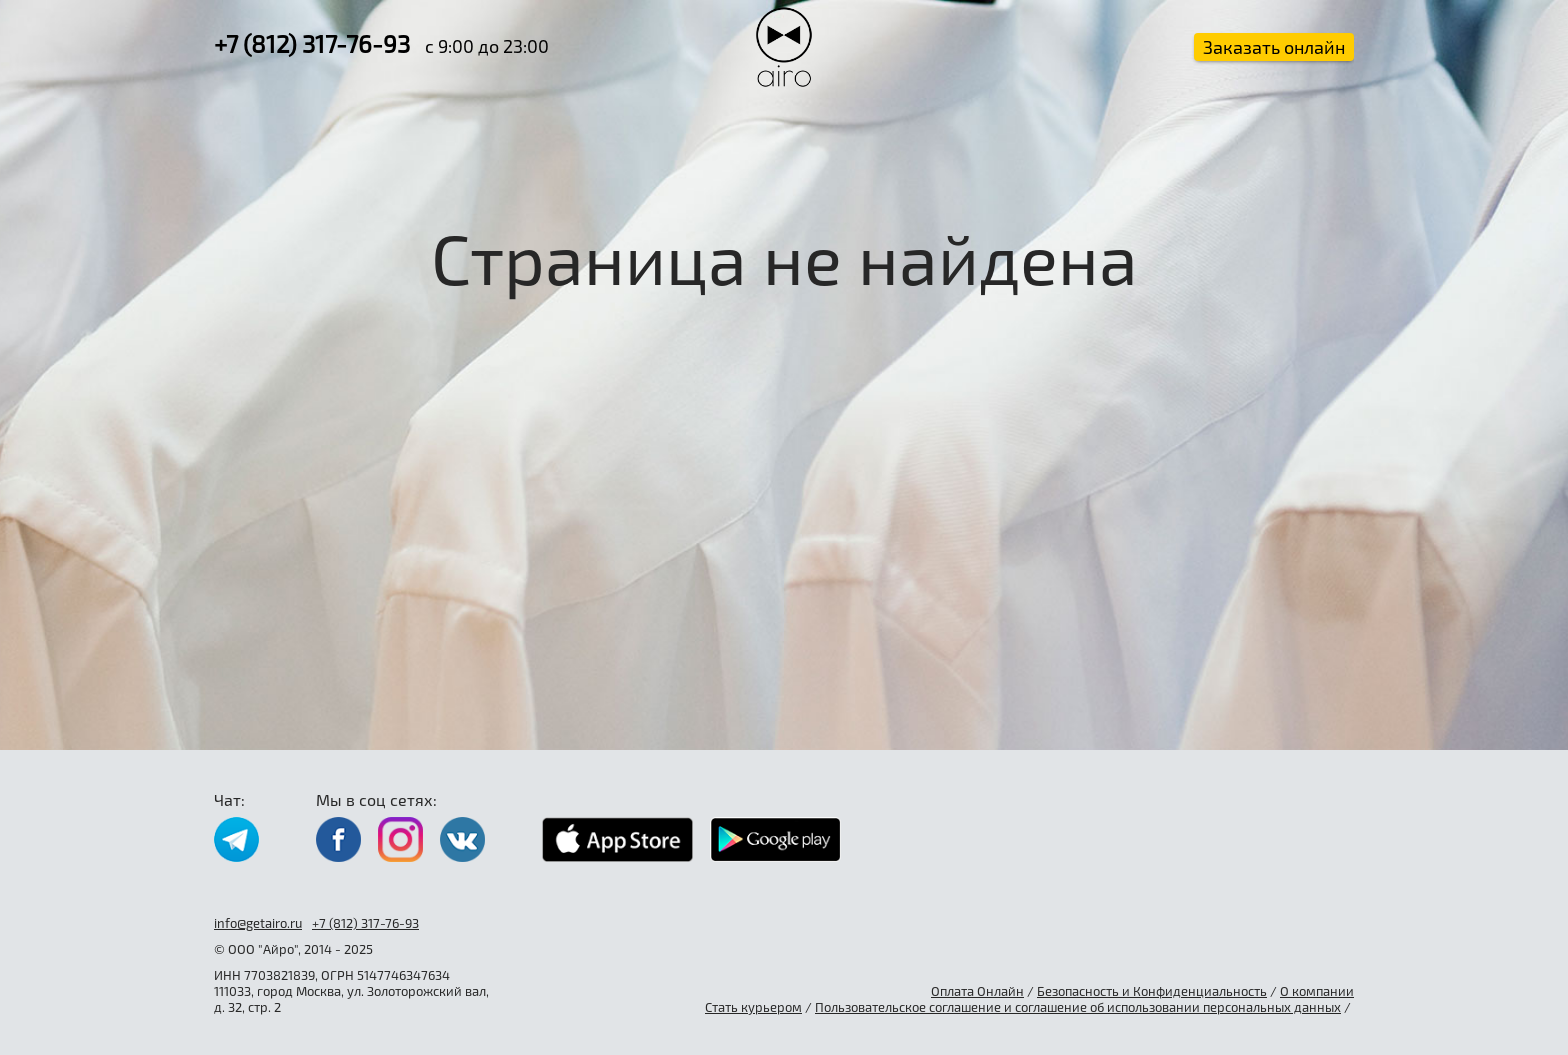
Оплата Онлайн (977, 991)
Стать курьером (753, 1007)
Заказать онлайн (1274, 47)
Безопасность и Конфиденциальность (1152, 991)
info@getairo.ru (258, 923)
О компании (1317, 991)
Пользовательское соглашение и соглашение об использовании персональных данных (1078, 1007)
